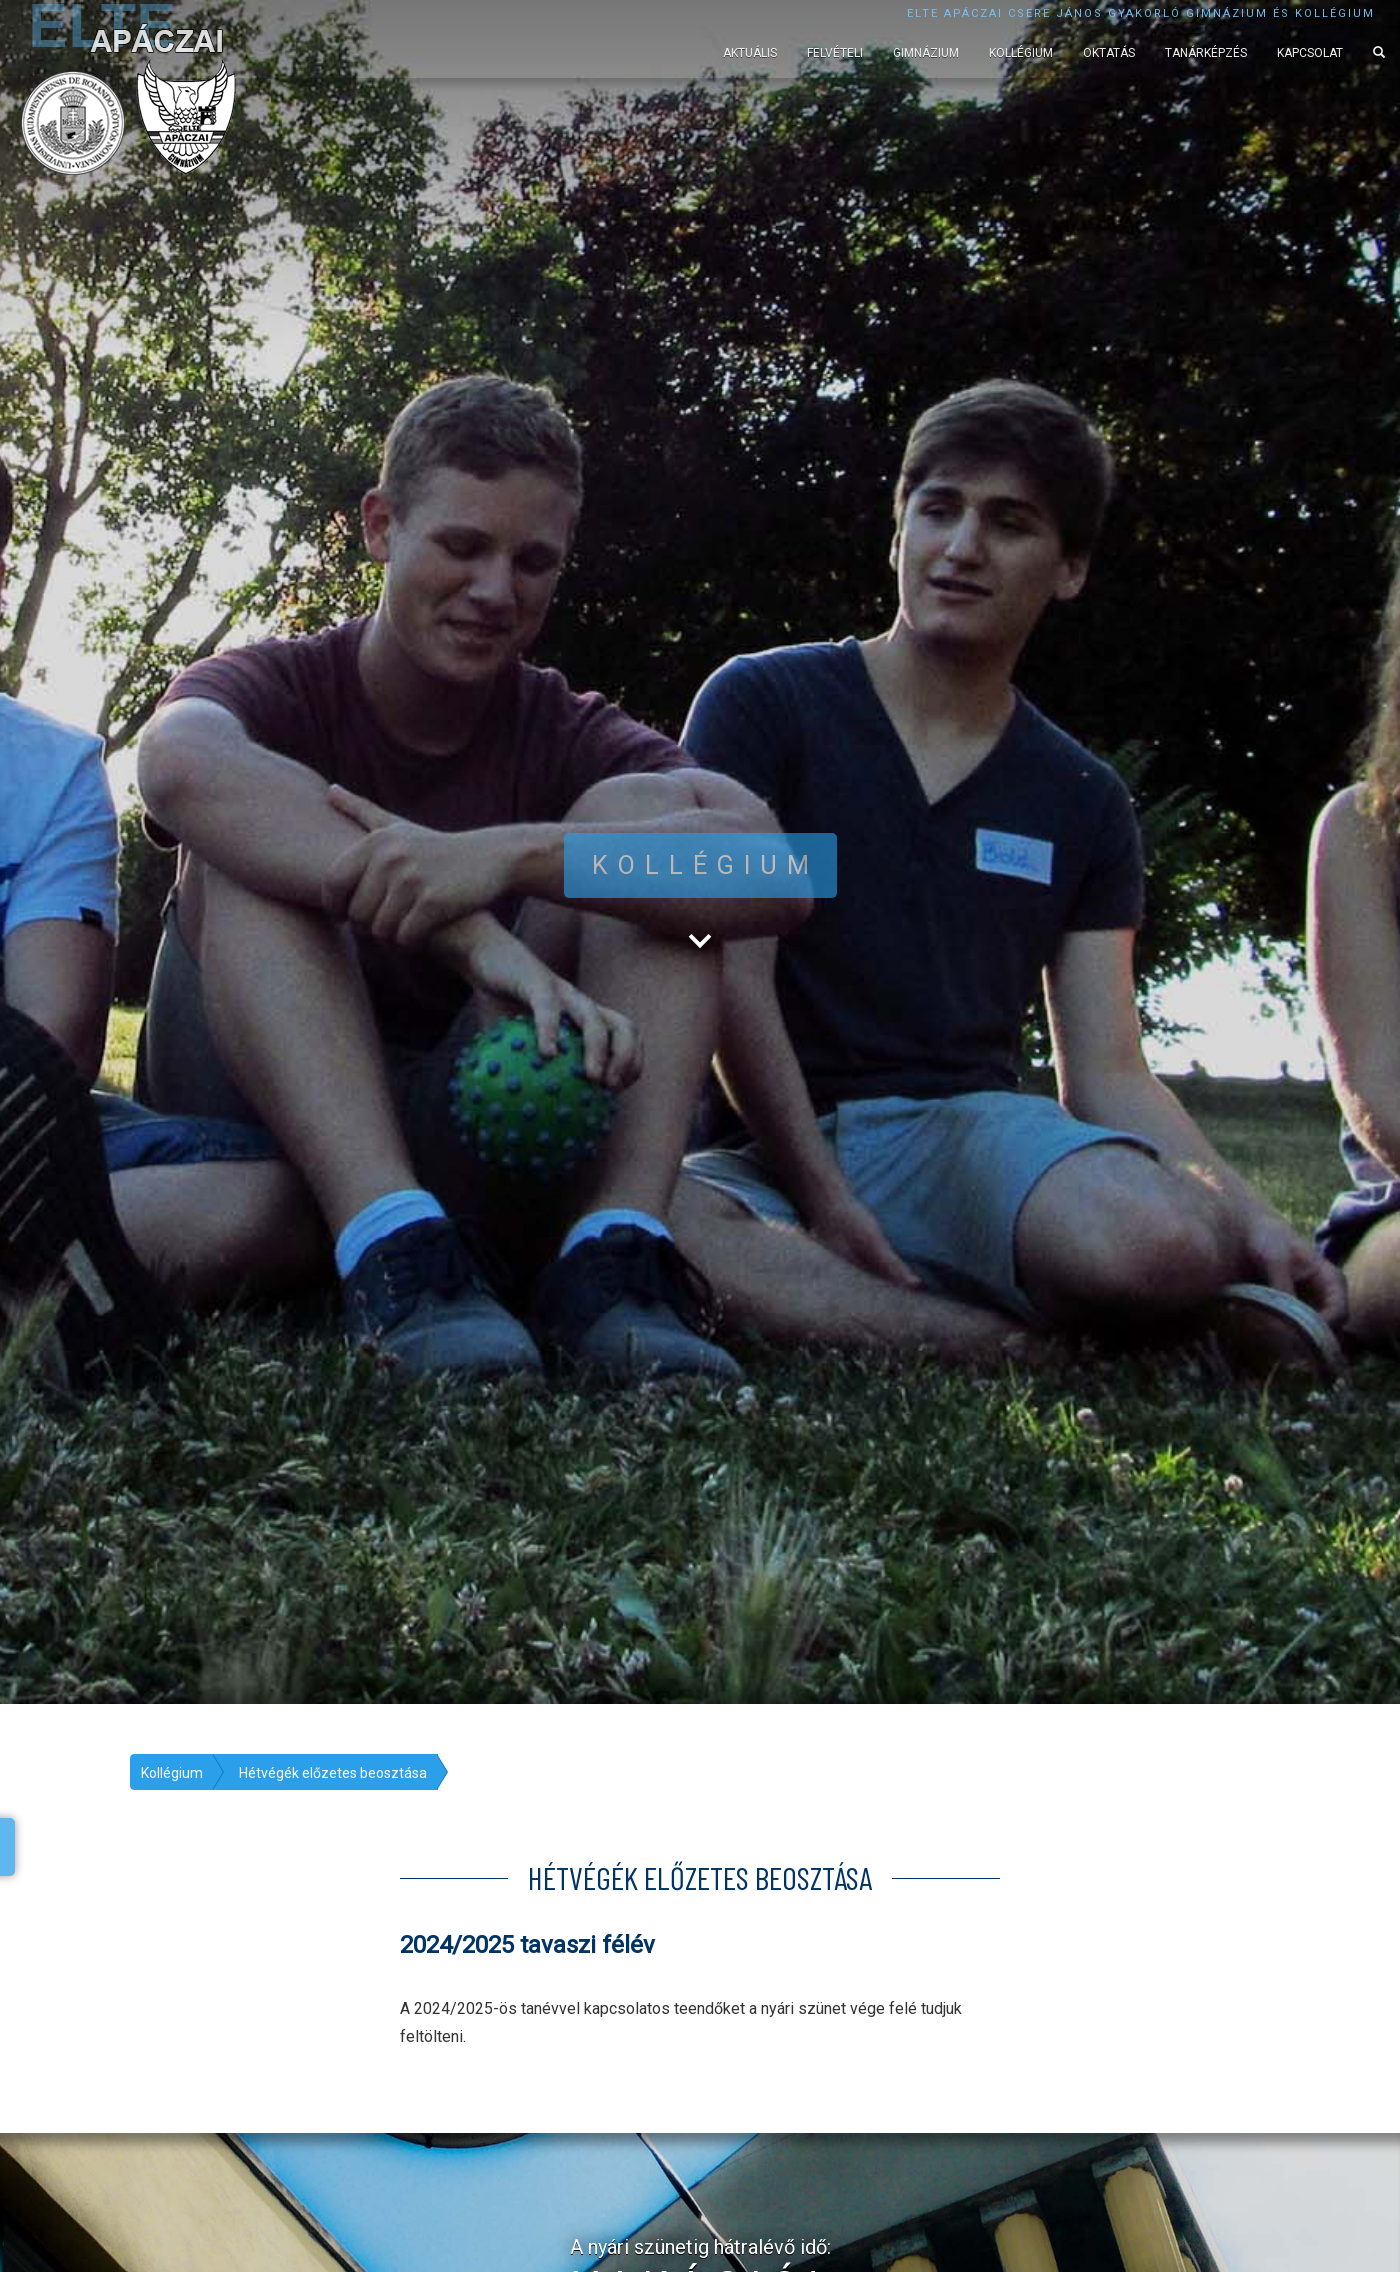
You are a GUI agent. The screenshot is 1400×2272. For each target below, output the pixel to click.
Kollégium (1021, 53)
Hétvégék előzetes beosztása (333, 1773)
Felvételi (835, 53)
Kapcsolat (1310, 53)
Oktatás (1109, 53)
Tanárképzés (1206, 53)
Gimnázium (926, 53)
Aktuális (750, 53)
